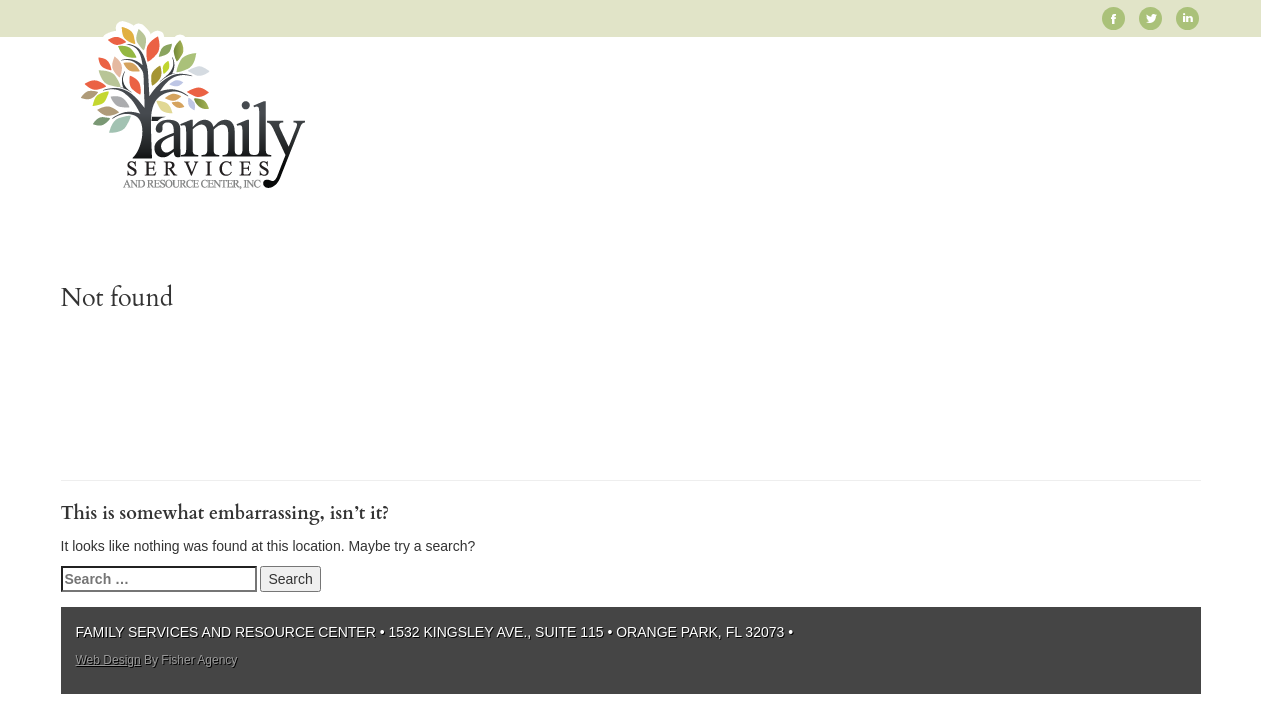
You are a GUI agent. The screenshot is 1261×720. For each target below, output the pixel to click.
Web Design (108, 660)
